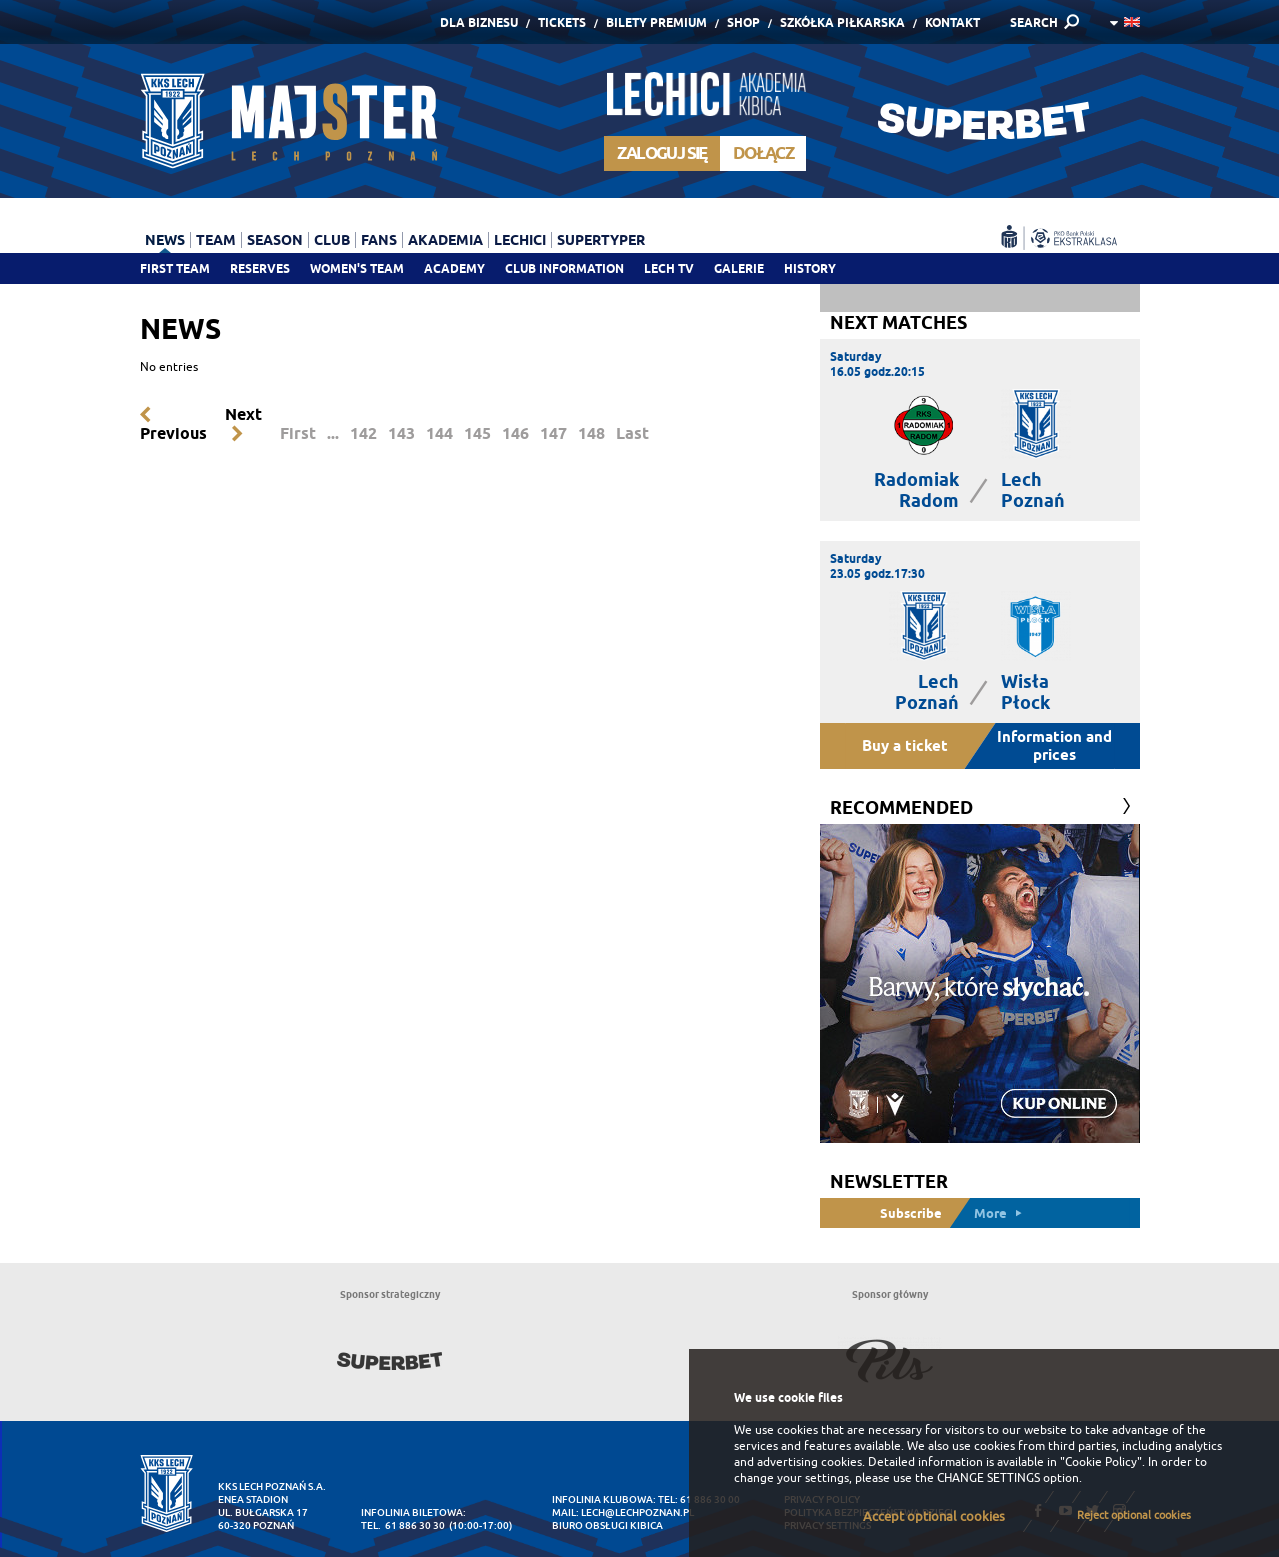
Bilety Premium (656, 22)
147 (553, 433)
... (333, 433)
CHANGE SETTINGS (988, 1478)
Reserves (260, 268)
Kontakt (952, 22)
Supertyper (601, 240)
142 (363, 433)
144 (439, 433)
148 (591, 433)
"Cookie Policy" (1101, 1462)
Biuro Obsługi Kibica (607, 1525)
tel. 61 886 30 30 (403, 1525)
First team (175, 268)
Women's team (357, 268)
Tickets (562, 22)
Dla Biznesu (479, 22)
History (810, 268)
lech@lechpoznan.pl (637, 1512)
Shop (743, 22)
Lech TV (669, 268)
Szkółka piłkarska (842, 22)
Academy (454, 268)
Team (216, 240)
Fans (379, 240)
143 (401, 433)
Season (275, 240)
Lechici (520, 240)
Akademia (445, 240)
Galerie (739, 268)
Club (332, 240)
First (298, 433)
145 (477, 433)
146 (515, 433)
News (165, 240)
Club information (564, 268)
